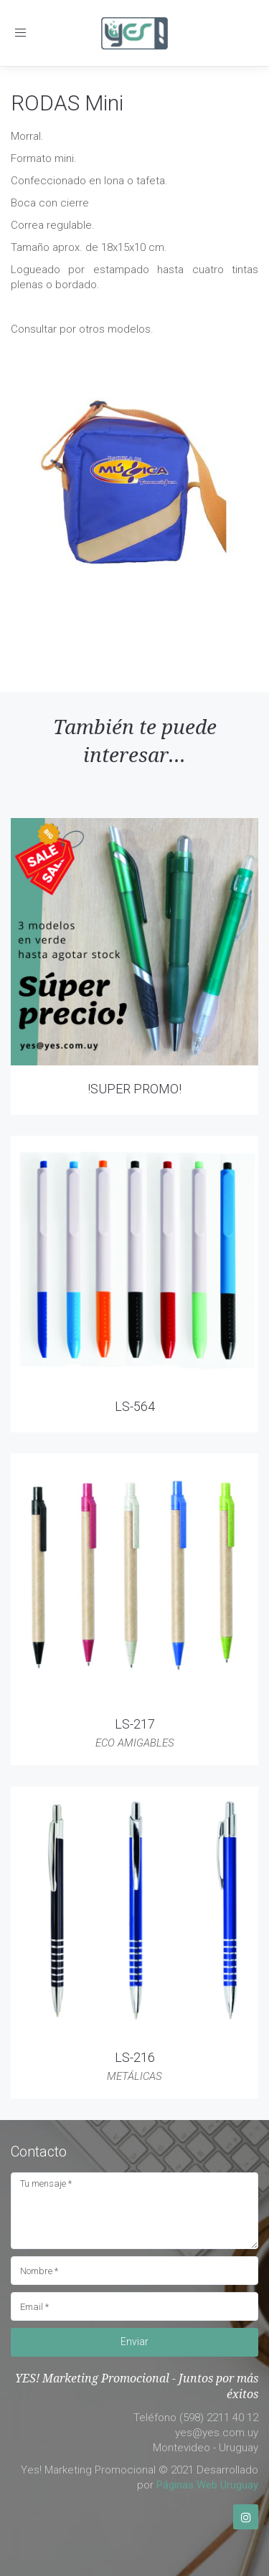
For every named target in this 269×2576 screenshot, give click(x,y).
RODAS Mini (67, 102)
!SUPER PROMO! (134, 1088)
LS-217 (135, 1723)
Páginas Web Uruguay (207, 2484)
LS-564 (135, 1406)
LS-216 (135, 2057)
